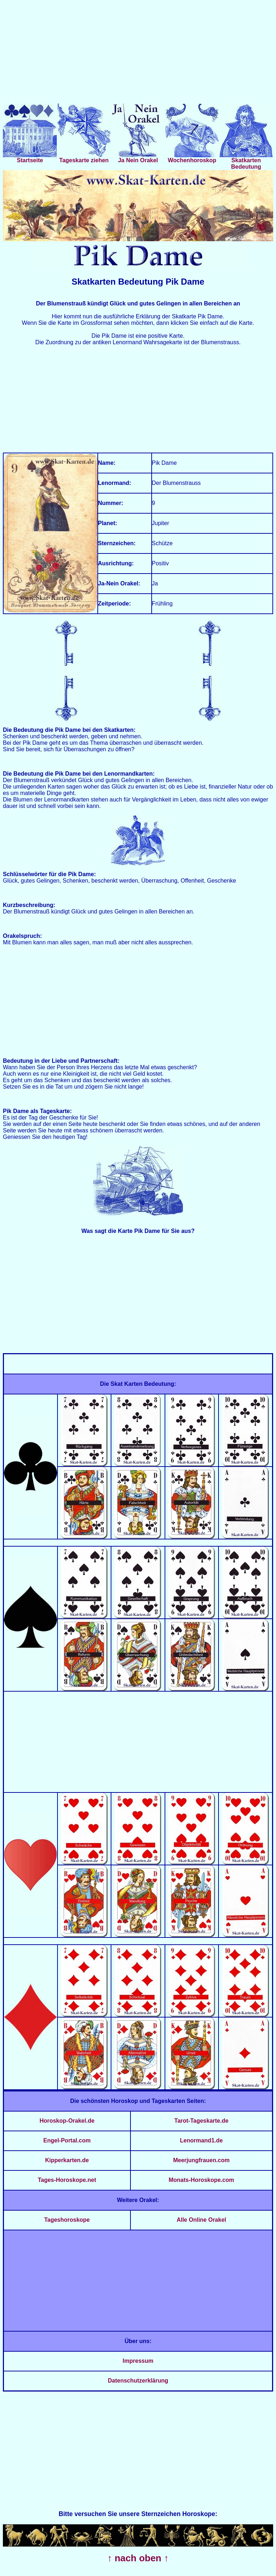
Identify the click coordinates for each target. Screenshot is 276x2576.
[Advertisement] (138, 53)
